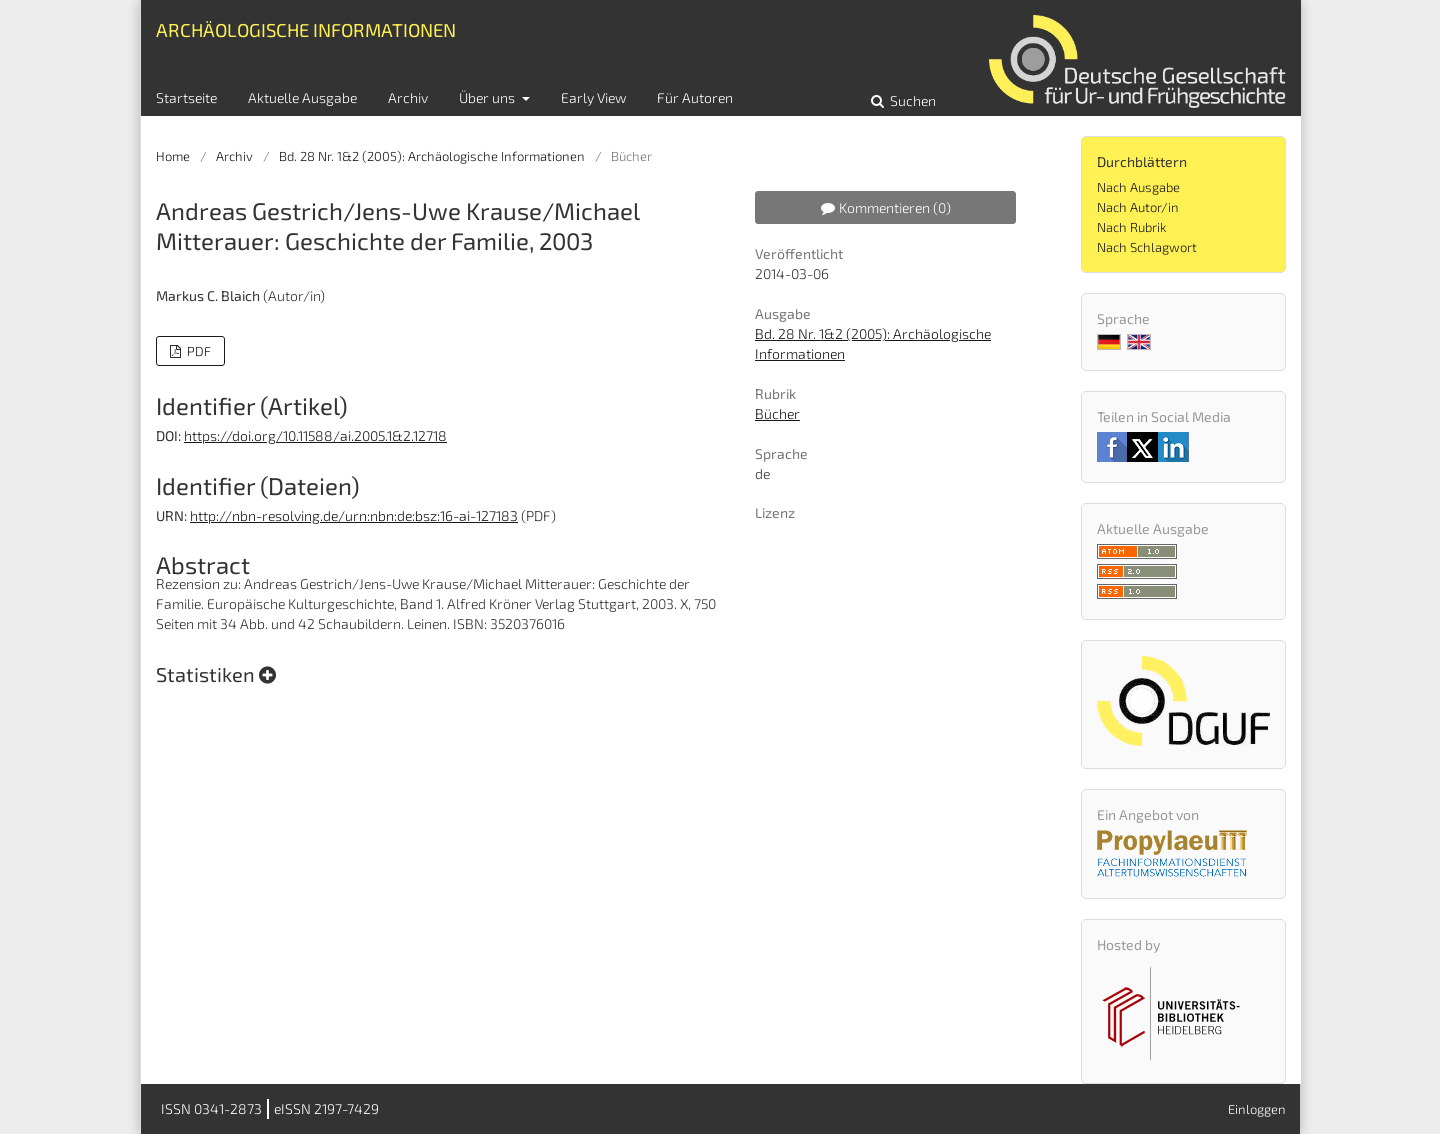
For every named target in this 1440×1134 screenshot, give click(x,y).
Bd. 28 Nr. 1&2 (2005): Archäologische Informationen (432, 156)
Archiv (408, 97)
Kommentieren (886, 207)
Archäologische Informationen (306, 29)
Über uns (488, 97)
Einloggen (1257, 1109)
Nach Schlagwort (1147, 247)
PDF (197, 351)
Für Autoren (695, 97)
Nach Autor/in (1138, 207)
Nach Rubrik (1131, 227)
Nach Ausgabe (1138, 187)
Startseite (186, 97)
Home (173, 156)
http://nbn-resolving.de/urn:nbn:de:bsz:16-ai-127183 (354, 515)
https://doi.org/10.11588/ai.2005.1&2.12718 (315, 435)
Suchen (911, 100)
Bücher (777, 413)
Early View (593, 97)
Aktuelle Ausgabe (302, 97)
